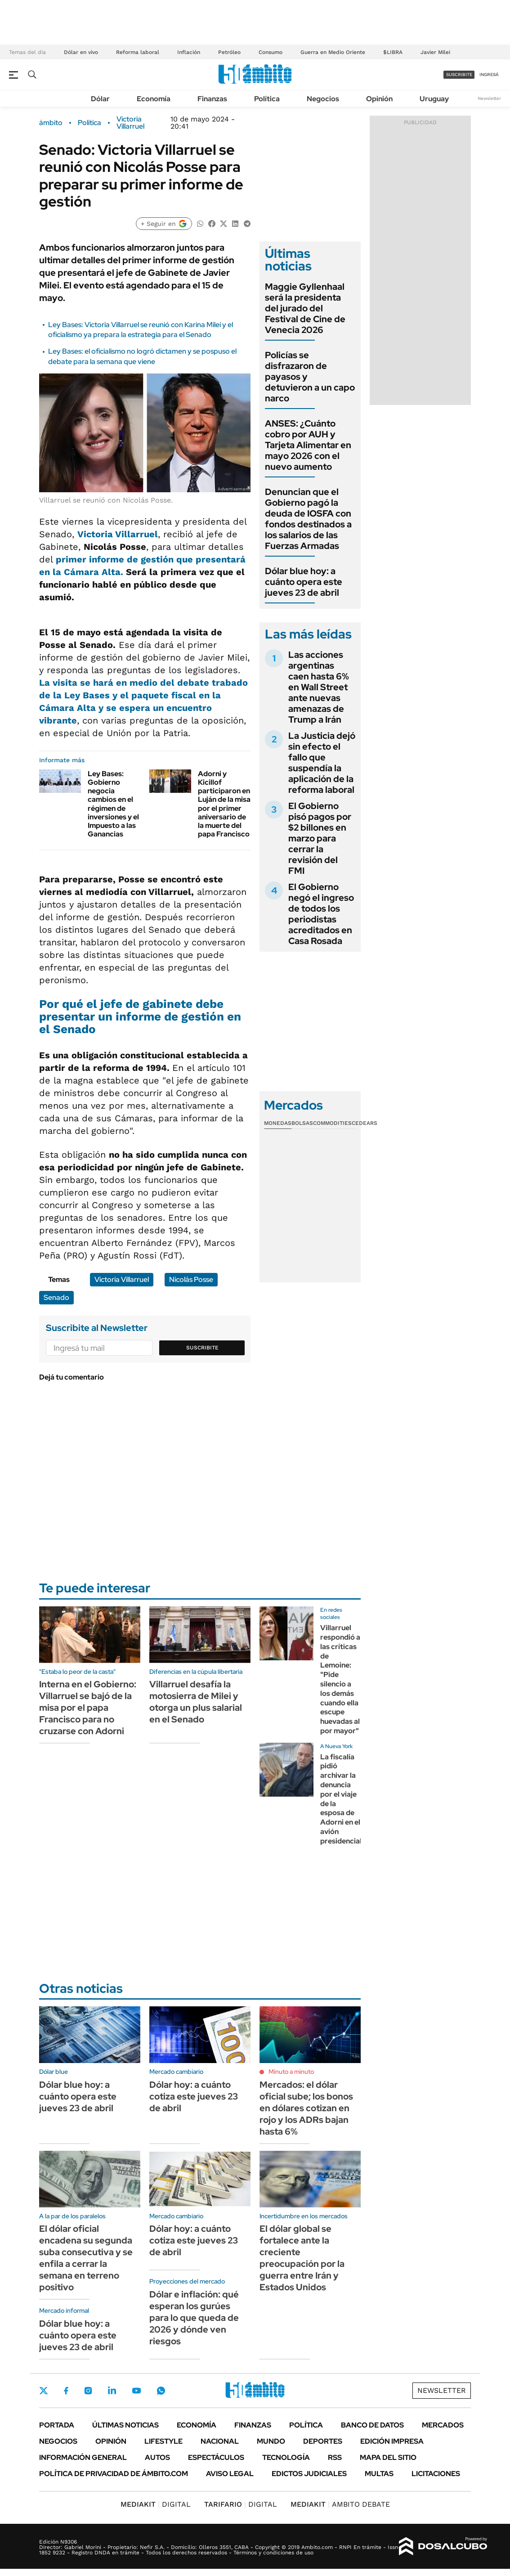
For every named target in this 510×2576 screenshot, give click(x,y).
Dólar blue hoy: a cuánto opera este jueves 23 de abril (303, 581)
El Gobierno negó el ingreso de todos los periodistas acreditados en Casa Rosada (321, 914)
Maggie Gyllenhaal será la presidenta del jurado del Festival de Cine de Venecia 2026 (305, 308)
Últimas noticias (125, 2425)
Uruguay (434, 98)
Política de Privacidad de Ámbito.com (113, 2473)
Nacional (220, 2441)
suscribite (459, 74)
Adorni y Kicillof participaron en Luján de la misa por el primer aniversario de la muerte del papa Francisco (224, 804)
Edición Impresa (392, 2441)
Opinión (379, 98)
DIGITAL (156, 2504)
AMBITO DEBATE (340, 2504)
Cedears (364, 1123)
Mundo (271, 2441)
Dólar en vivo (81, 52)
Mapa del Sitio (388, 2457)
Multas (379, 2473)
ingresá (489, 74)
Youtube (136, 2390)
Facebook (66, 2391)
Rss (335, 2457)
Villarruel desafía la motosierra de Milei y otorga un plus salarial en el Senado (195, 1701)
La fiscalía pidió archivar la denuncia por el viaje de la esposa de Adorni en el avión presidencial (341, 1799)
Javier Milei (435, 52)
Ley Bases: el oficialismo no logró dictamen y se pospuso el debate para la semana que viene (142, 356)
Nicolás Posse (191, 1279)
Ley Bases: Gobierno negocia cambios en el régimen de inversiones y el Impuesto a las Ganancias (113, 804)
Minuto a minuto (291, 2072)
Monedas (277, 1123)
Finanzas (212, 98)
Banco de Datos (372, 2425)
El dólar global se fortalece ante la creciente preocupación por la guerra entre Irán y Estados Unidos (301, 2258)
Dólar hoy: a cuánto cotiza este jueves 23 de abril (193, 2096)
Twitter (43, 2390)
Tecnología (286, 2457)
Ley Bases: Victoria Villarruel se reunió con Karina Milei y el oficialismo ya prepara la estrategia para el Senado (140, 329)
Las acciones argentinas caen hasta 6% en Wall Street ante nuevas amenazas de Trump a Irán (318, 687)
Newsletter (489, 98)
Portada (56, 2425)
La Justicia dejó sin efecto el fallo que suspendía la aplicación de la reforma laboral (321, 763)
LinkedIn (112, 2391)
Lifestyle (163, 2441)
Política (267, 98)
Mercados (443, 2425)
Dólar (100, 98)
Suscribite (202, 1347)
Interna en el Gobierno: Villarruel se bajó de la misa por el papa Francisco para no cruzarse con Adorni (87, 1707)
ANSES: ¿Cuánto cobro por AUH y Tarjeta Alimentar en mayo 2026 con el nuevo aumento (308, 445)
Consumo (270, 52)
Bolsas (302, 1123)
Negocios (323, 98)
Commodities (332, 1123)
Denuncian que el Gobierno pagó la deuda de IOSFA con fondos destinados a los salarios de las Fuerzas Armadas (308, 519)
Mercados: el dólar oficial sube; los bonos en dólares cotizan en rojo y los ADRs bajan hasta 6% (306, 2108)
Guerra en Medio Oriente (332, 52)
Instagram (88, 2391)
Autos (157, 2457)
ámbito (51, 122)
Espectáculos (216, 2457)
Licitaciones (436, 2473)
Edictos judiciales (309, 2473)
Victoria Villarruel (130, 123)
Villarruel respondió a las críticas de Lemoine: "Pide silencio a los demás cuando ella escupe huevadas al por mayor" (340, 1679)
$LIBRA (393, 52)
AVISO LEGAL (230, 2473)
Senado (56, 1297)
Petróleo (229, 52)
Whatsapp (161, 2391)
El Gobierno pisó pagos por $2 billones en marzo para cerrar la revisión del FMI (319, 838)
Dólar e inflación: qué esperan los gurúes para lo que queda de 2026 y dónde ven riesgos (194, 2317)
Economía (153, 98)
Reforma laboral (137, 52)
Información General (83, 2457)
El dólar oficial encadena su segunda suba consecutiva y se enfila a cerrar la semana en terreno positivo (86, 2258)
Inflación (188, 52)
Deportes (322, 2441)
